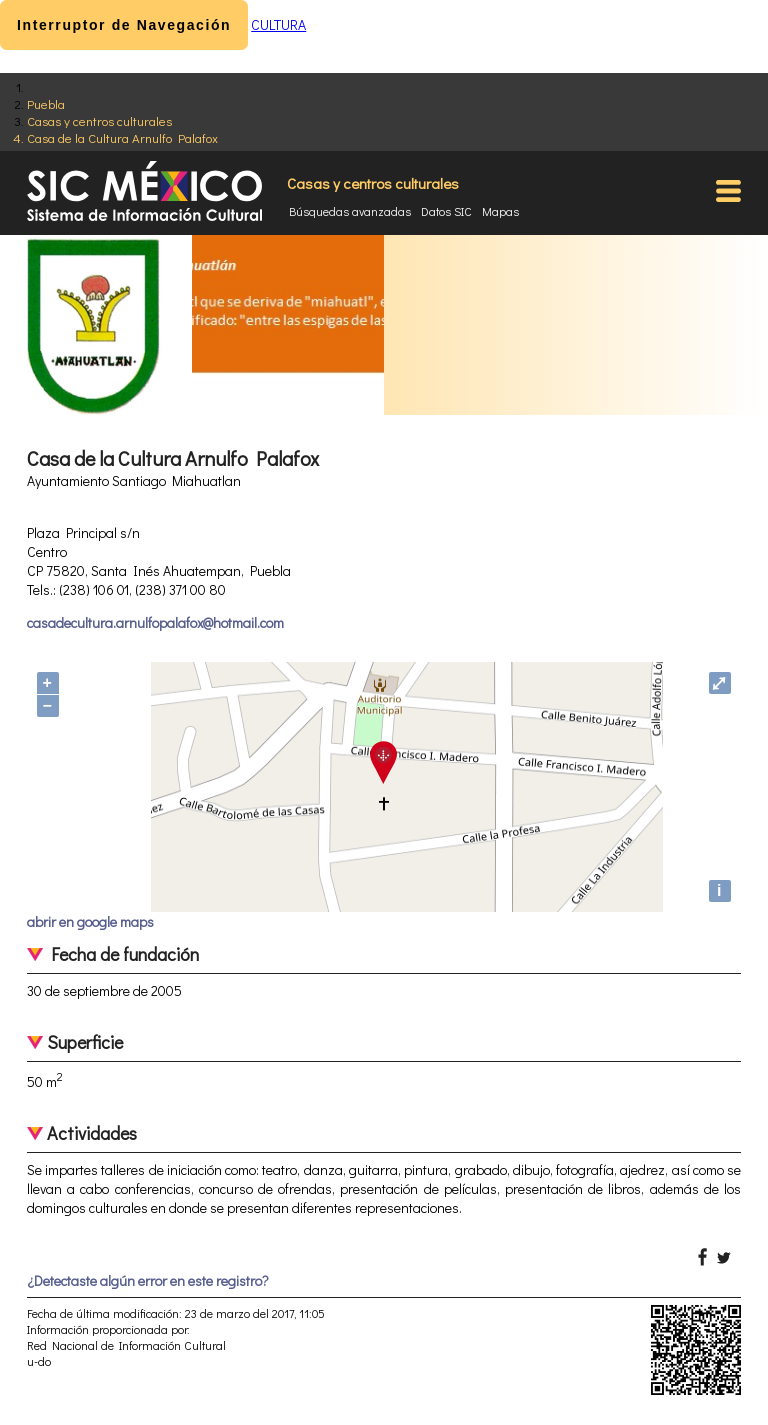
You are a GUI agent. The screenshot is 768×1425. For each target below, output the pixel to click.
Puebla (46, 103)
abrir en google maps (90, 921)
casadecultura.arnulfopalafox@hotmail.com (155, 622)
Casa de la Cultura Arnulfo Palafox (122, 137)
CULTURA (278, 24)
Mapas (500, 211)
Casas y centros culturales (99, 120)
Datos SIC (446, 211)
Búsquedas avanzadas (350, 211)
